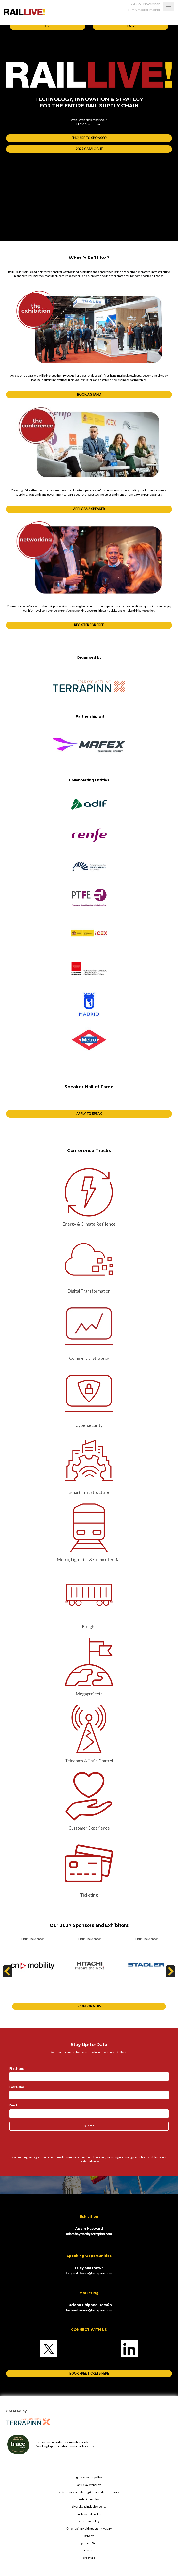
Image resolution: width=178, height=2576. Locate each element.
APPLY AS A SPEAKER (89, 509)
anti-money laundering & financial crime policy (89, 2492)
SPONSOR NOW (89, 2006)
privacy (89, 2536)
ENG (130, 26)
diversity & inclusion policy (89, 2506)
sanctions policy (89, 2521)
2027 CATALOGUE (89, 149)
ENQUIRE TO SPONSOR (89, 138)
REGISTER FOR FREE (89, 625)
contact (89, 2550)
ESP (47, 26)
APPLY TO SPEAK (89, 1114)
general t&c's (89, 2543)
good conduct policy (89, 2477)
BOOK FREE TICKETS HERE (89, 2373)
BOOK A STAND (89, 394)
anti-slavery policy (89, 2485)
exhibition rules (89, 2499)
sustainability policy (89, 2514)
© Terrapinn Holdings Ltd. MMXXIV (89, 2528)
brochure (89, 2557)
